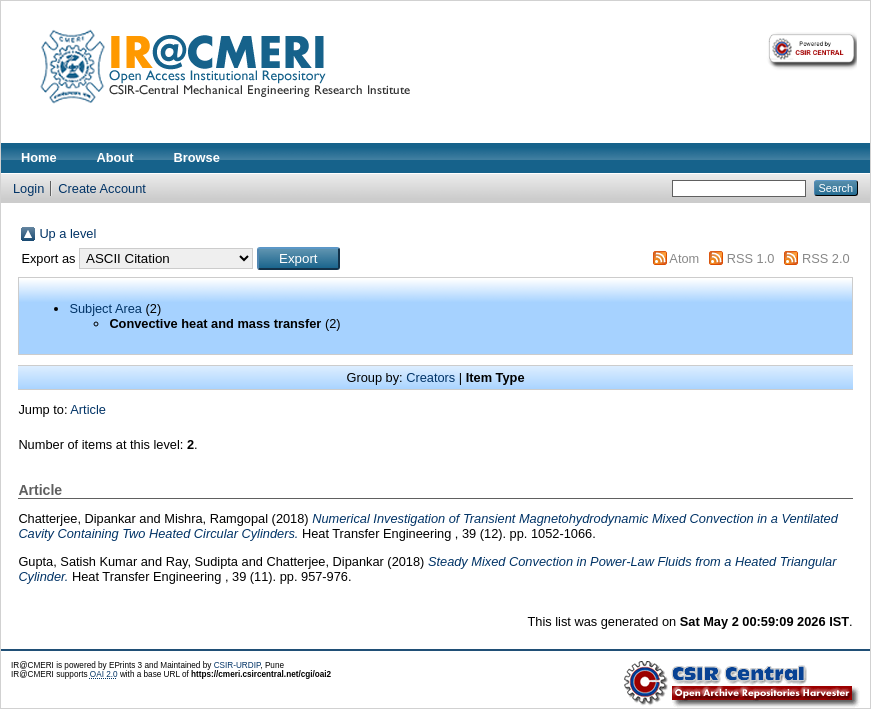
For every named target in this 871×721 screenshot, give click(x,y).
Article (88, 409)
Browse (197, 157)
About (115, 157)
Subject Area (105, 308)
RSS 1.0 (751, 258)
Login (28, 188)
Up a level (67, 233)
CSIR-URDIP (237, 665)
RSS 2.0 (826, 258)
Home (39, 157)
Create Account (102, 188)
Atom (684, 258)
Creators (430, 377)
